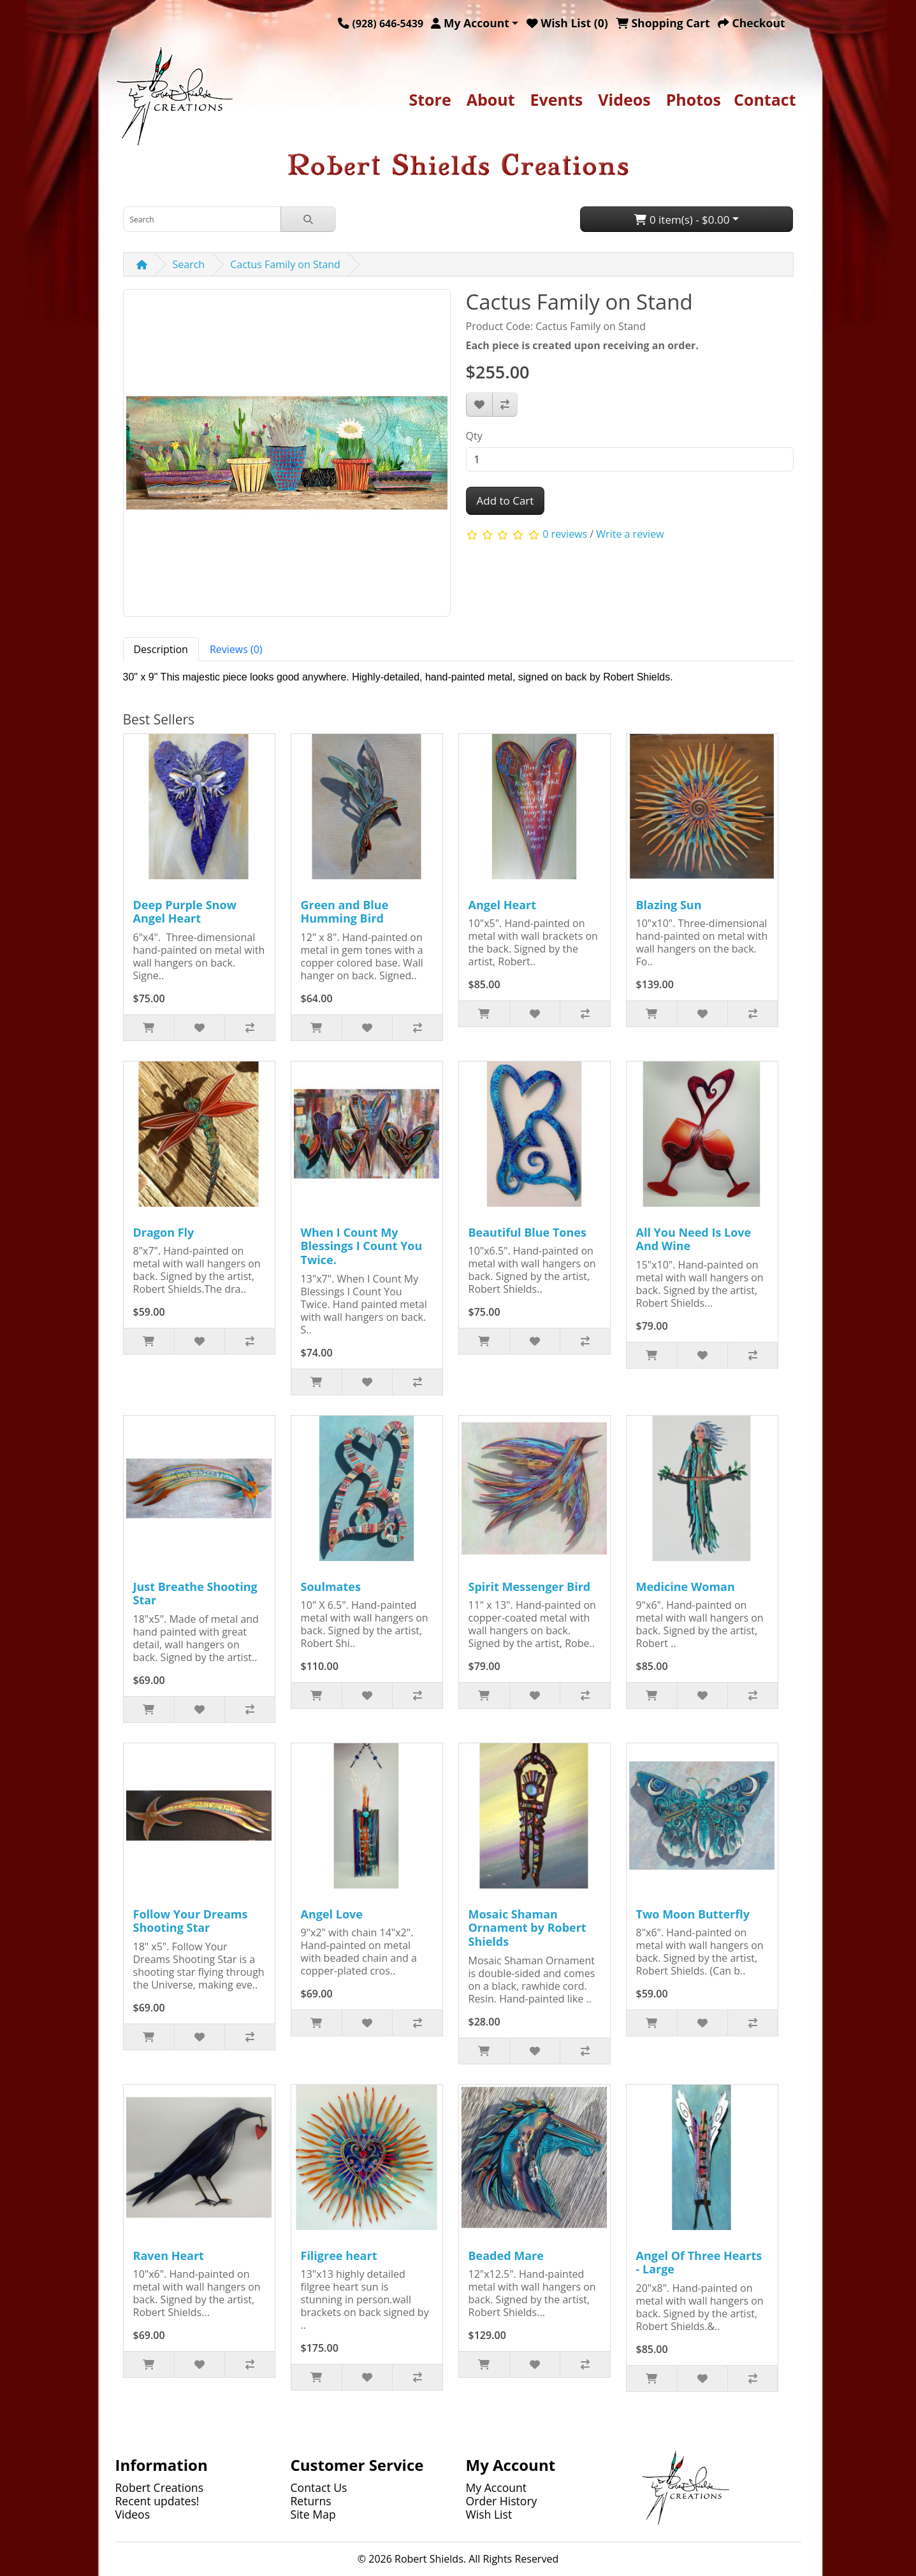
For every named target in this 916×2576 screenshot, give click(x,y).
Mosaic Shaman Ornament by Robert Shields (527, 1927)
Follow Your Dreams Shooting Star (190, 1921)
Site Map (313, 2514)
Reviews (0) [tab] (236, 649)
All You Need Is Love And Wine (694, 1239)
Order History (501, 2500)
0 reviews (564, 534)
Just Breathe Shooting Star (195, 1593)
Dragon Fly (163, 1232)
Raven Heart (168, 2255)
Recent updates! (157, 2500)
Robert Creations (159, 2487)
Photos (693, 99)
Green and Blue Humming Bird (345, 911)
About (491, 99)
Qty (474, 435)
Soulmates (331, 1586)
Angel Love (332, 1914)
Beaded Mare (506, 2255)
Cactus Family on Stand (285, 264)
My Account (496, 2487)
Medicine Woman (685, 1586)
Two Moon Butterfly (693, 1914)
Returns (311, 2500)
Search (189, 264)
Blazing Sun (669, 904)
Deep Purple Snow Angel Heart (184, 911)
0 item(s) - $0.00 (681, 219)
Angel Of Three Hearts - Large (699, 2262)
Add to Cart (505, 500)
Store (430, 99)
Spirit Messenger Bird (530, 1586)
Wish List (489, 2514)
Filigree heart (339, 2255)
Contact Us (319, 2487)
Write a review (630, 534)
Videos (624, 99)
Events (556, 99)
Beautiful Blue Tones (527, 1232)
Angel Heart (503, 904)
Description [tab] (161, 649)
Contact (765, 99)
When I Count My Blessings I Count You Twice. (362, 1246)
